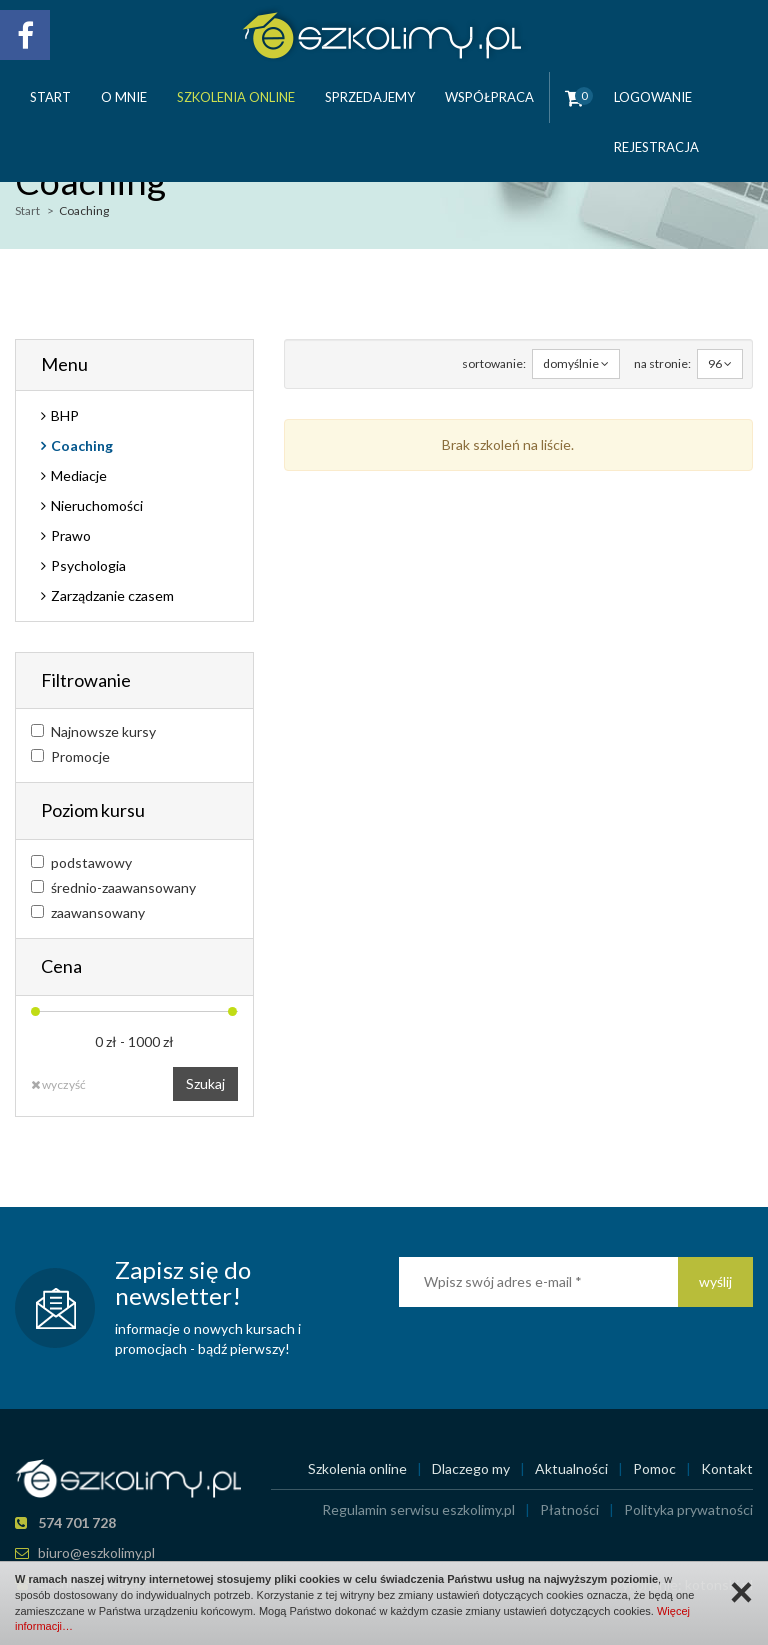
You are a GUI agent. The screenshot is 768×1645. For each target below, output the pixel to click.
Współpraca (489, 97)
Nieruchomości (97, 505)
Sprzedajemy (370, 97)
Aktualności (571, 1468)
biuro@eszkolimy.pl (96, 1552)
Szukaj (205, 1083)
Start (50, 97)
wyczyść (58, 1084)
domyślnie (576, 363)
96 (720, 363)
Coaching (82, 445)
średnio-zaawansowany (113, 887)
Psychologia (88, 565)
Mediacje (79, 475)
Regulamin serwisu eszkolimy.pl (418, 1509)
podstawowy (81, 862)
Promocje (70, 756)
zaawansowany (88, 912)
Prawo (71, 535)
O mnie (124, 97)
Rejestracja (656, 147)
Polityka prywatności (688, 1509)
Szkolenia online (236, 97)
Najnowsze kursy (93, 731)
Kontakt (727, 1468)
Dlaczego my (471, 1468)
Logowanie (653, 97)
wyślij (715, 1281)
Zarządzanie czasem (112, 595)
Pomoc (654, 1468)
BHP (65, 415)
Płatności (569, 1509)
